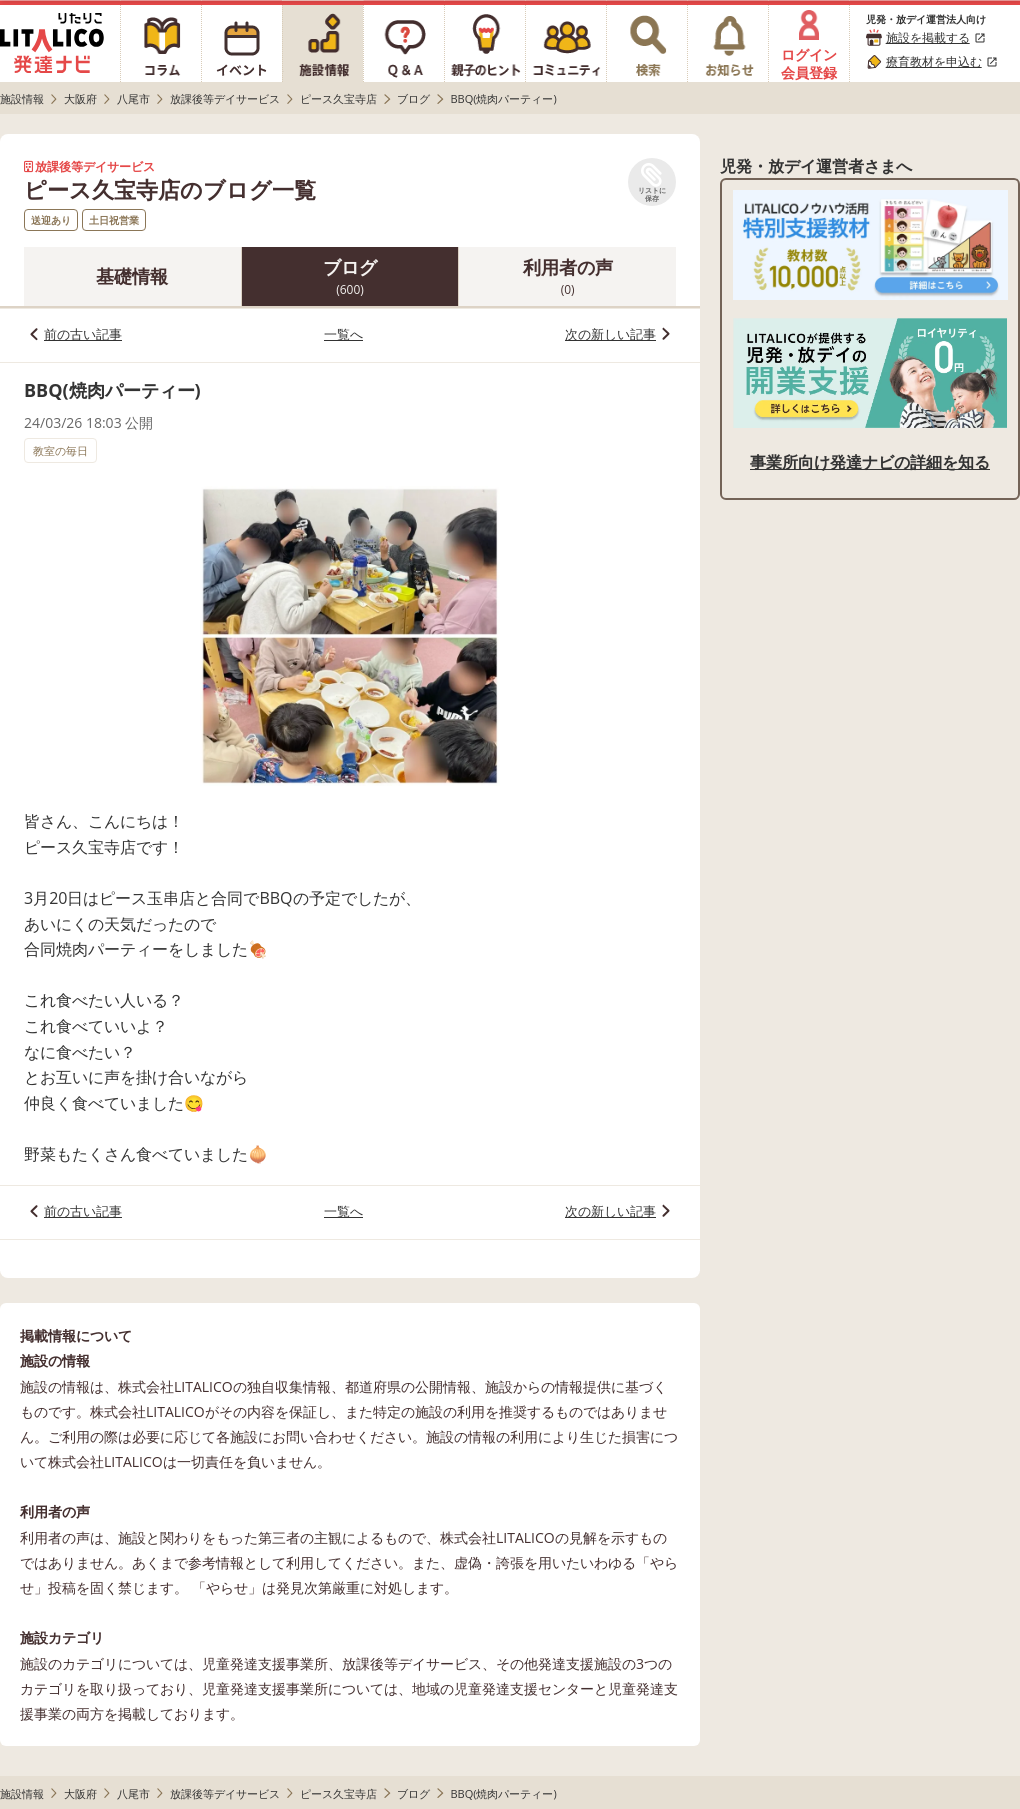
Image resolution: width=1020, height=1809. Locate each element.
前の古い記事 (83, 334)
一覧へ (343, 334)
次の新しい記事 (610, 334)
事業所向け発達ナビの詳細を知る (870, 462)
